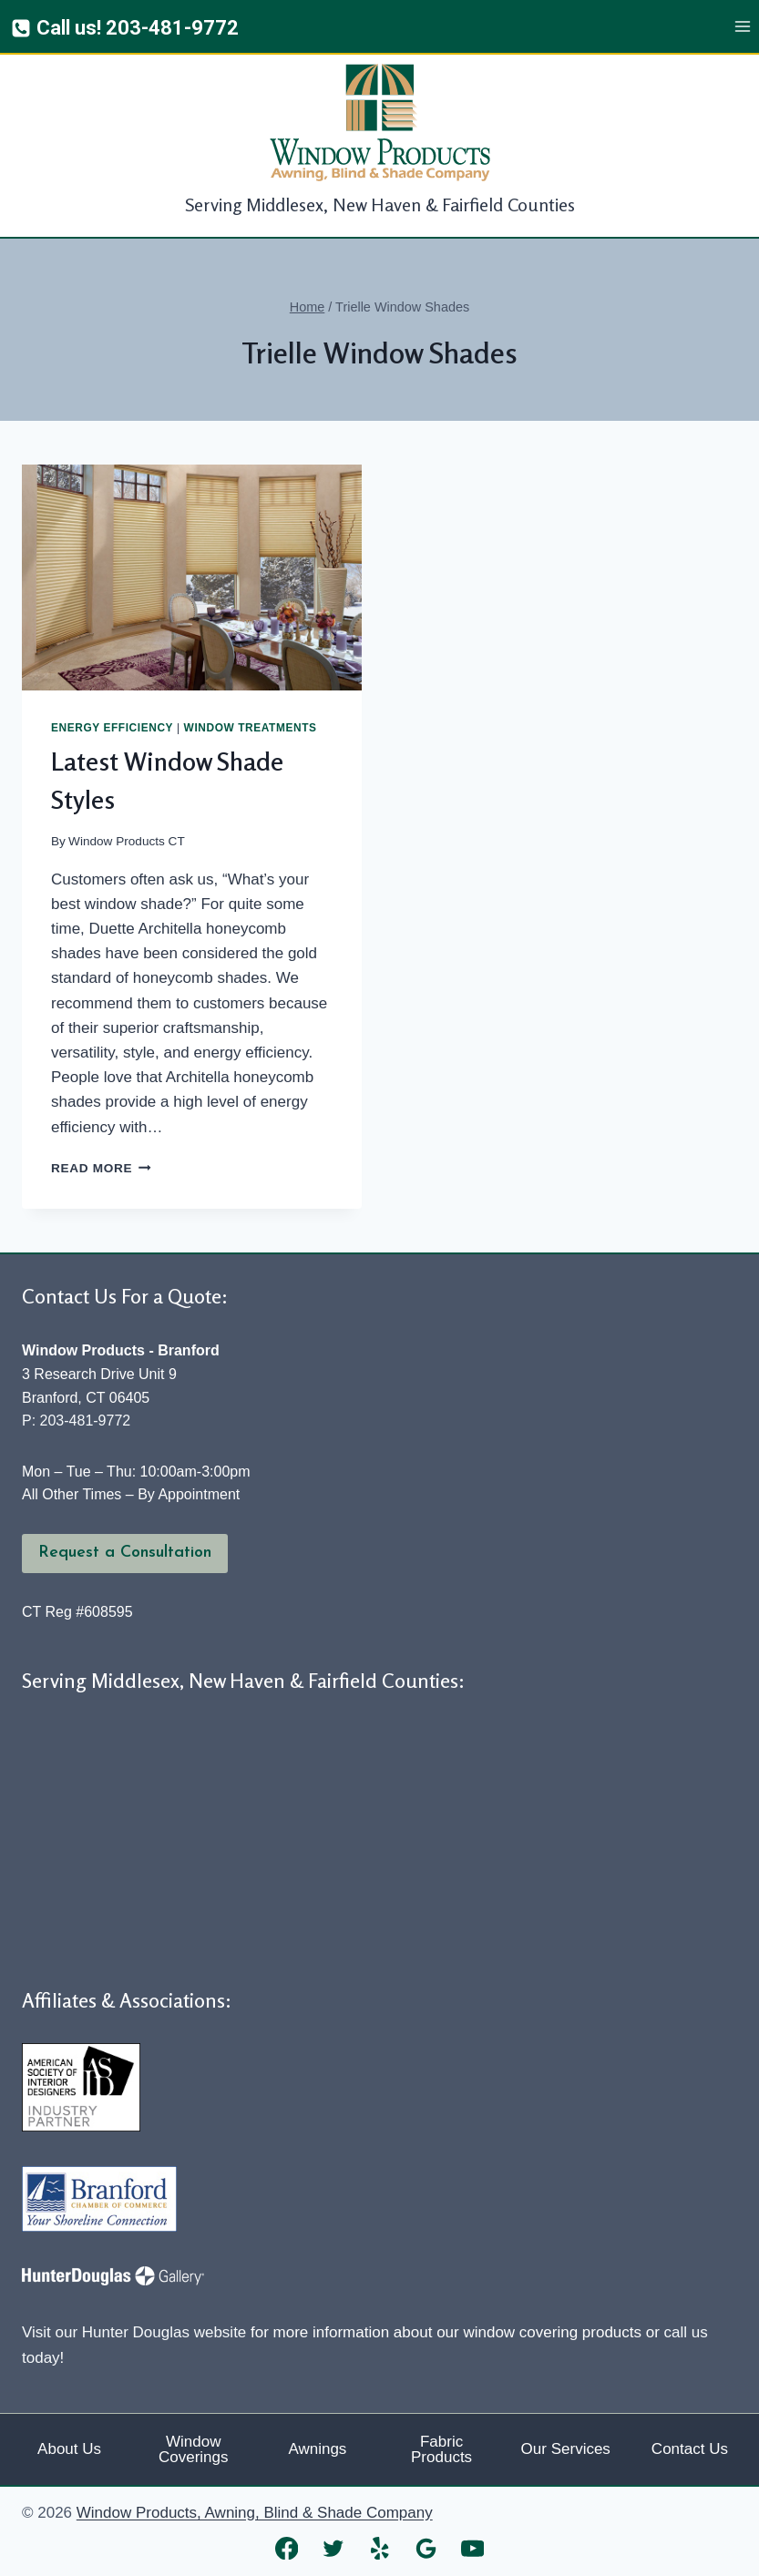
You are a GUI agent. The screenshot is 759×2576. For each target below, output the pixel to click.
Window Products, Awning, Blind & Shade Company (255, 2512)
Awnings (317, 2449)
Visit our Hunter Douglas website (134, 2332)
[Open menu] (742, 27)
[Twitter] (333, 2548)
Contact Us (689, 2449)
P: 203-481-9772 (76, 1420)
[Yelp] (379, 2548)
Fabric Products (441, 2449)
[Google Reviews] (426, 2548)
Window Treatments (250, 727)
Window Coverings (194, 2449)
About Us (69, 2449)
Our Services (565, 2449)
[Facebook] (286, 2548)
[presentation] (192, 577)
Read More (101, 1168)
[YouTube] (472, 2548)
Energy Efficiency (112, 727)
